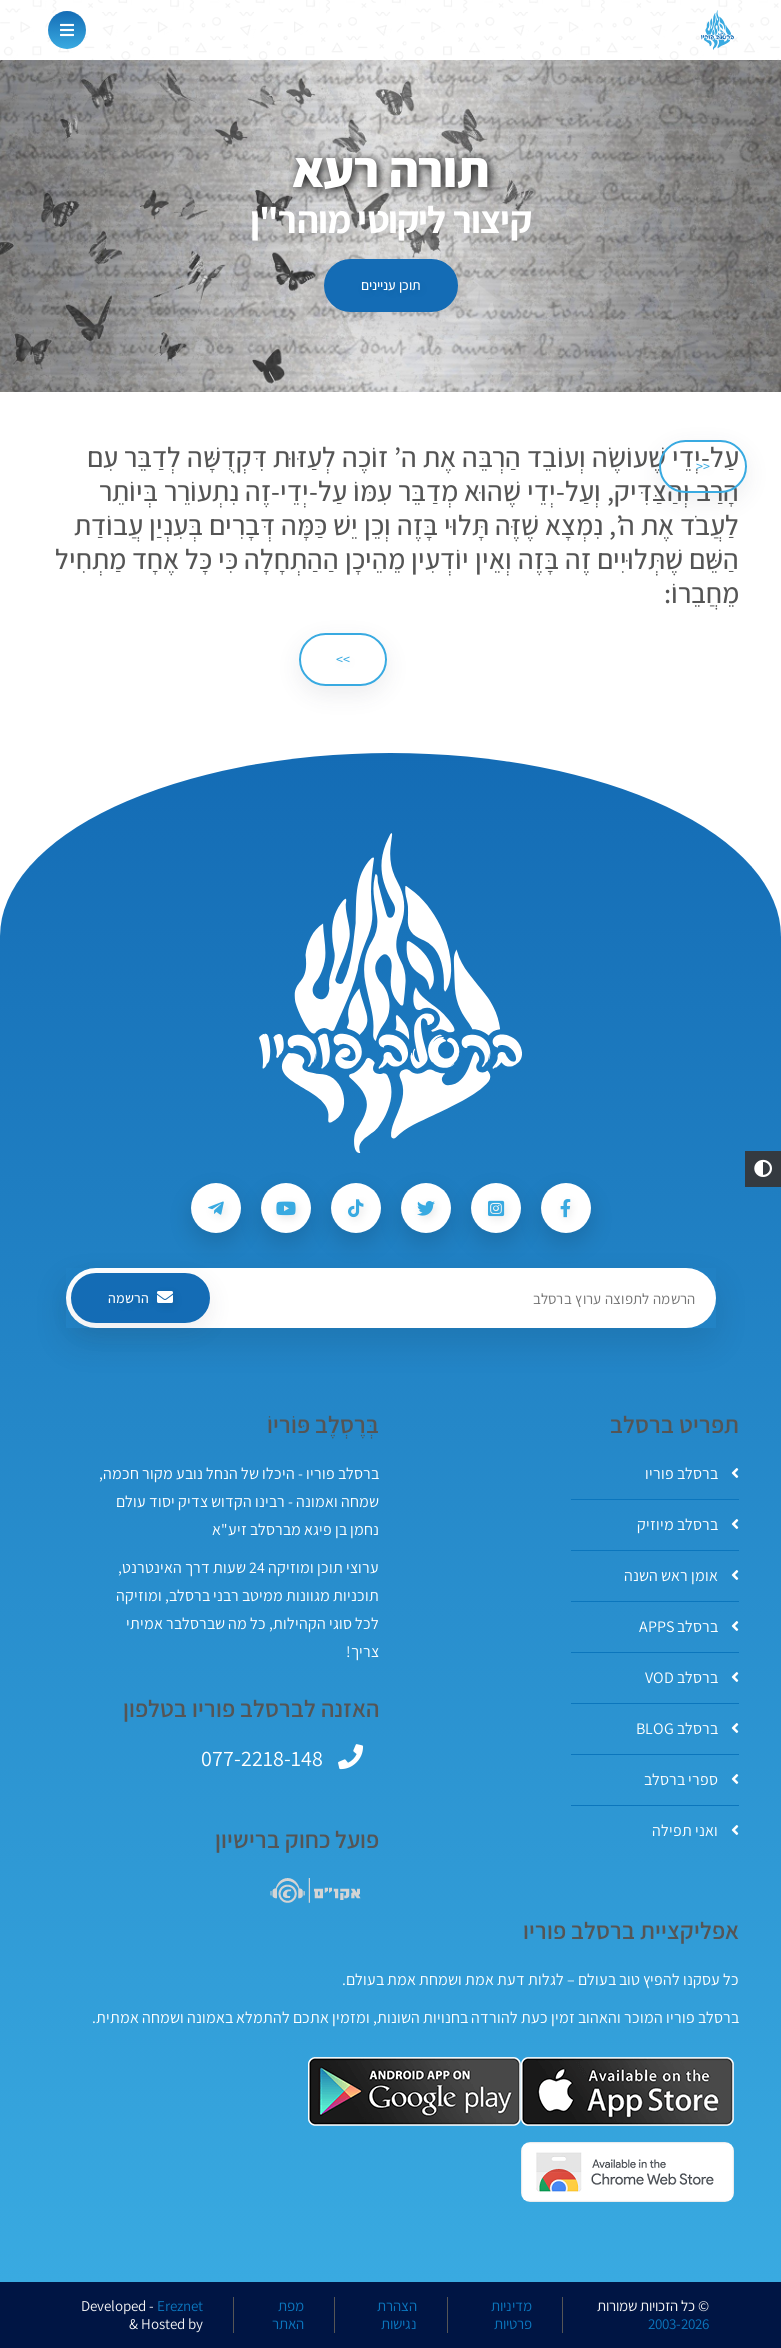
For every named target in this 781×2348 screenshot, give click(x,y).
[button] (763, 1169)
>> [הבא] (343, 659)
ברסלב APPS (689, 1626)
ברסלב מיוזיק (688, 1524)
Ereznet (180, 2306)
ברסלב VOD (692, 1677)
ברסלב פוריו (692, 1473)
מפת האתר (288, 2315)
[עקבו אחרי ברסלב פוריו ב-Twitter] (426, 1208)
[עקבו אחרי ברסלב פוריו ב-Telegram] (216, 1208)
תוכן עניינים (391, 285)
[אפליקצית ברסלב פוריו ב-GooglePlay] (414, 2091)
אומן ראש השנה (681, 1575)
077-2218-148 (262, 1758)
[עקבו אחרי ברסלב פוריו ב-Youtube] (286, 1208)
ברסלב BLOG (687, 1728)
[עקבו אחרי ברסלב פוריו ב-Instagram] (496, 1208)
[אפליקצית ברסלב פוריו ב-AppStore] (627, 2091)
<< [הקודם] (703, 466)
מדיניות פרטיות (511, 2315)
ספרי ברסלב (691, 1779)
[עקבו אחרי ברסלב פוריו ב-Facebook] (566, 1208)
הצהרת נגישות (397, 2315)
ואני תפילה (695, 1830)
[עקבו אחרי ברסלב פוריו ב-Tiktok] (356, 1208)
